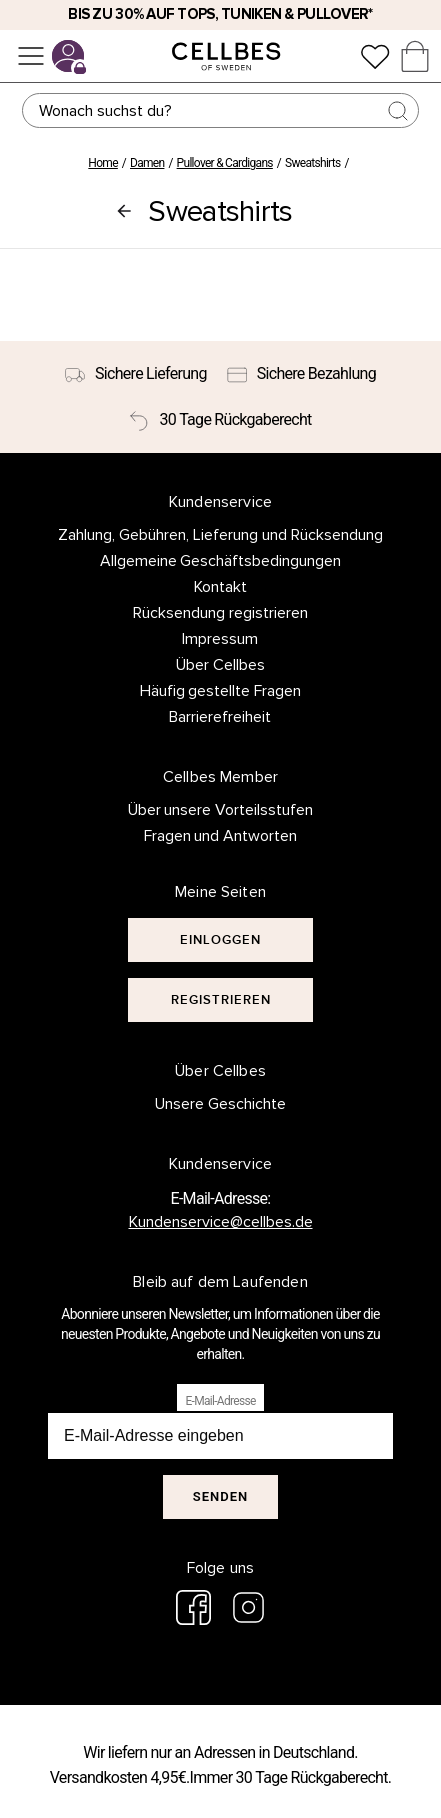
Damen (147, 163)
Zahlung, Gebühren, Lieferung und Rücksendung (220, 535)
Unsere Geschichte (220, 1104)
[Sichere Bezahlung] (301, 374)
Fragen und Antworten (221, 836)
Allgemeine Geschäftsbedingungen (221, 561)
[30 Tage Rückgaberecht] (220, 420)
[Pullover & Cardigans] (124, 211)
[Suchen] (220, 110)
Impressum (220, 639)
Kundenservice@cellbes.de (221, 1222)
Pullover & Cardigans (225, 163)
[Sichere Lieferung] (136, 374)
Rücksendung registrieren (220, 613)
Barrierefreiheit (220, 717)
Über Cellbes (220, 665)
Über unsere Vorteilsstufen (221, 810)
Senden (220, 1496)
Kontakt (220, 587)
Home (103, 163)
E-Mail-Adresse (220, 1401)
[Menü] (31, 56)
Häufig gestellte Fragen (221, 691)
